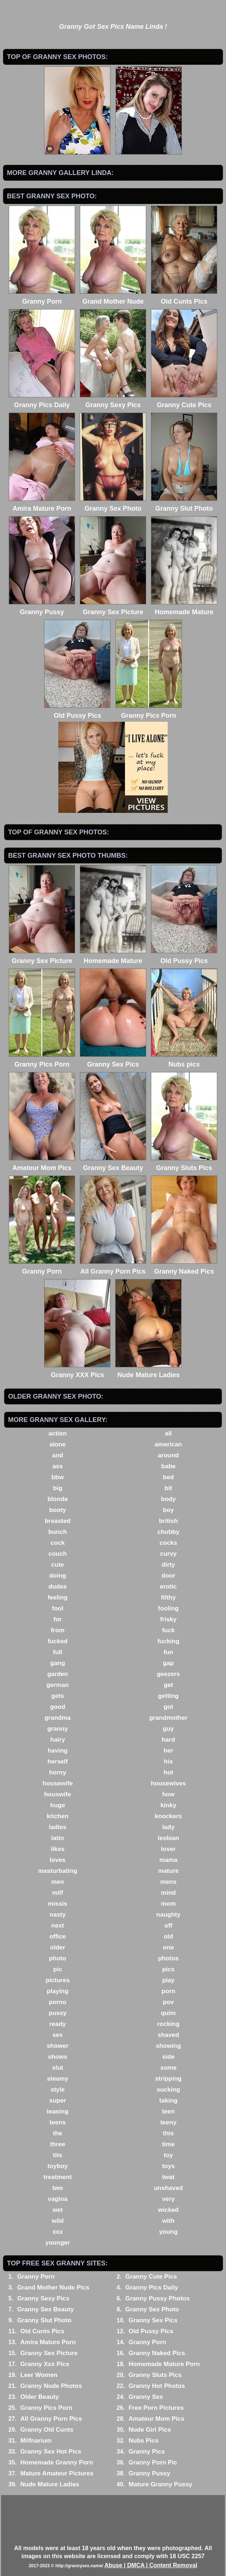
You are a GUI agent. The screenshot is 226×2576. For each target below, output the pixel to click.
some (168, 2067)
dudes (57, 1586)
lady (168, 1827)
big (57, 1488)
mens (168, 1881)
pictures (58, 1980)
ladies (57, 1827)
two (57, 2188)
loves (57, 1859)
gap (168, 1663)
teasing (58, 2111)
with (168, 2220)
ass (57, 1466)
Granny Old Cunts (46, 2429)
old (168, 1936)
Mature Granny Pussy (160, 2484)
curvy (168, 1553)
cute (57, 1564)
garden (57, 1674)
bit (168, 1488)
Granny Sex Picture (49, 2353)
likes (58, 1849)
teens (58, 2122)
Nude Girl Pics (150, 2429)
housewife (58, 1783)
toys (168, 2166)
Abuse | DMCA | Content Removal (150, 2565)
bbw (57, 1477)
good (57, 1706)
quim (168, 2013)
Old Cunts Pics (42, 2331)
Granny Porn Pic (153, 2462)
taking (168, 2100)
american (168, 1444)
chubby (168, 1531)
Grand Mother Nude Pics (53, 2287)
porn (168, 1991)
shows (57, 2056)
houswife (57, 1794)
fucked (58, 1641)
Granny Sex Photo (152, 2309)
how (168, 1794)
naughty (168, 1914)
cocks (168, 1542)
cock (58, 1542)
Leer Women (39, 2375)
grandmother (168, 1717)
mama (168, 1859)
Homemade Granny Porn (56, 2462)
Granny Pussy (149, 2473)
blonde (57, 1499)
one (168, 1947)
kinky (168, 1805)
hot (168, 1772)
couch (57, 1553)
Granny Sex (146, 2396)
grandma (57, 1717)
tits (57, 2155)
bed (168, 1477)
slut (57, 2067)
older (57, 1947)
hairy (57, 1739)
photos (168, 1958)
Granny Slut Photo (44, 2320)
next (57, 1925)
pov (168, 2002)
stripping (168, 2078)
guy (168, 1728)
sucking (168, 2089)
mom (168, 1903)
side (168, 2056)
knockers (168, 1816)
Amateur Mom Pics (156, 2418)
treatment (57, 2177)
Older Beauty (39, 2396)
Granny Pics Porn (46, 2407)
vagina (57, 2198)
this (168, 2133)
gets (57, 1695)
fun (168, 1652)
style (58, 2089)
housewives (168, 1783)
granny (57, 1728)
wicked (168, 2209)
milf (57, 1892)
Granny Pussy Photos (157, 2298)
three (57, 2144)
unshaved (168, 2188)
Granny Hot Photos (157, 2385)
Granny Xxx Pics (44, 2364)
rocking (168, 2023)
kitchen (58, 1816)
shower (58, 2045)
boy (168, 1510)
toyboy (57, 2166)
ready (57, 2023)
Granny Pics (147, 2451)
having (58, 1750)
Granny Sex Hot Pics (50, 2451)
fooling (168, 1608)
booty (57, 1510)
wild (58, 2220)
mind (168, 1892)
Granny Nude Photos (51, 2385)
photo (57, 1958)
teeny (168, 2122)
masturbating (57, 1870)
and (57, 1455)
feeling (58, 1597)
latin (57, 1838)
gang (57, 1663)
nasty (58, 1914)
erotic (168, 1586)
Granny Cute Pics (151, 2276)
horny (57, 1772)
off (168, 1925)
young (168, 2231)
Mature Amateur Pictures (57, 2473)
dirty (168, 1564)
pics (168, 1969)
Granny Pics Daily (151, 2287)
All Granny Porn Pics (51, 2418)
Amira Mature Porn (48, 2342)
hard (168, 1739)
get (168, 1684)
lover (168, 1849)
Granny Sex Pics (153, 2320)
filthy (168, 1597)
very (168, 2198)
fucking (168, 1641)
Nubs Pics (144, 2440)
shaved (168, 2034)
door (168, 1575)
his (168, 1761)
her (168, 1750)
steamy (58, 2078)
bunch (57, 1531)
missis (57, 1903)
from (58, 1630)
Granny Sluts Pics (155, 2375)
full (57, 1652)
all (168, 1433)
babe (168, 1466)
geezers (168, 1674)
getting (168, 1695)
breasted (58, 1520)
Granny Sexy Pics (43, 2298)
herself (57, 1761)
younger (58, 2242)
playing (58, 1991)
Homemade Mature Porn (164, 2364)
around (168, 1455)
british (168, 1520)
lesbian (168, 1838)
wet (57, 2209)
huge (57, 1805)
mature (168, 1870)
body (168, 1499)
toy (168, 2155)
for (58, 1619)
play (168, 1980)
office (57, 1936)
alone (58, 1444)
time (168, 2144)
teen (168, 2111)
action (57, 1433)
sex (57, 2034)
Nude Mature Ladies (49, 2484)
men (57, 1881)
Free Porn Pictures (156, 2407)
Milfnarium (36, 2440)
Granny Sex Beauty (45, 2309)
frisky (168, 1619)
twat (168, 2177)
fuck (168, 1630)
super (57, 2100)
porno (57, 2002)
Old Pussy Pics (151, 2331)
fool (57, 1608)
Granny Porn (36, 2276)
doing (57, 1575)
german (57, 1684)
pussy (58, 2013)
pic (57, 1969)
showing (168, 2045)
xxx (57, 2231)
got (168, 1706)
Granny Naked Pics (157, 2353)
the (57, 2133)
